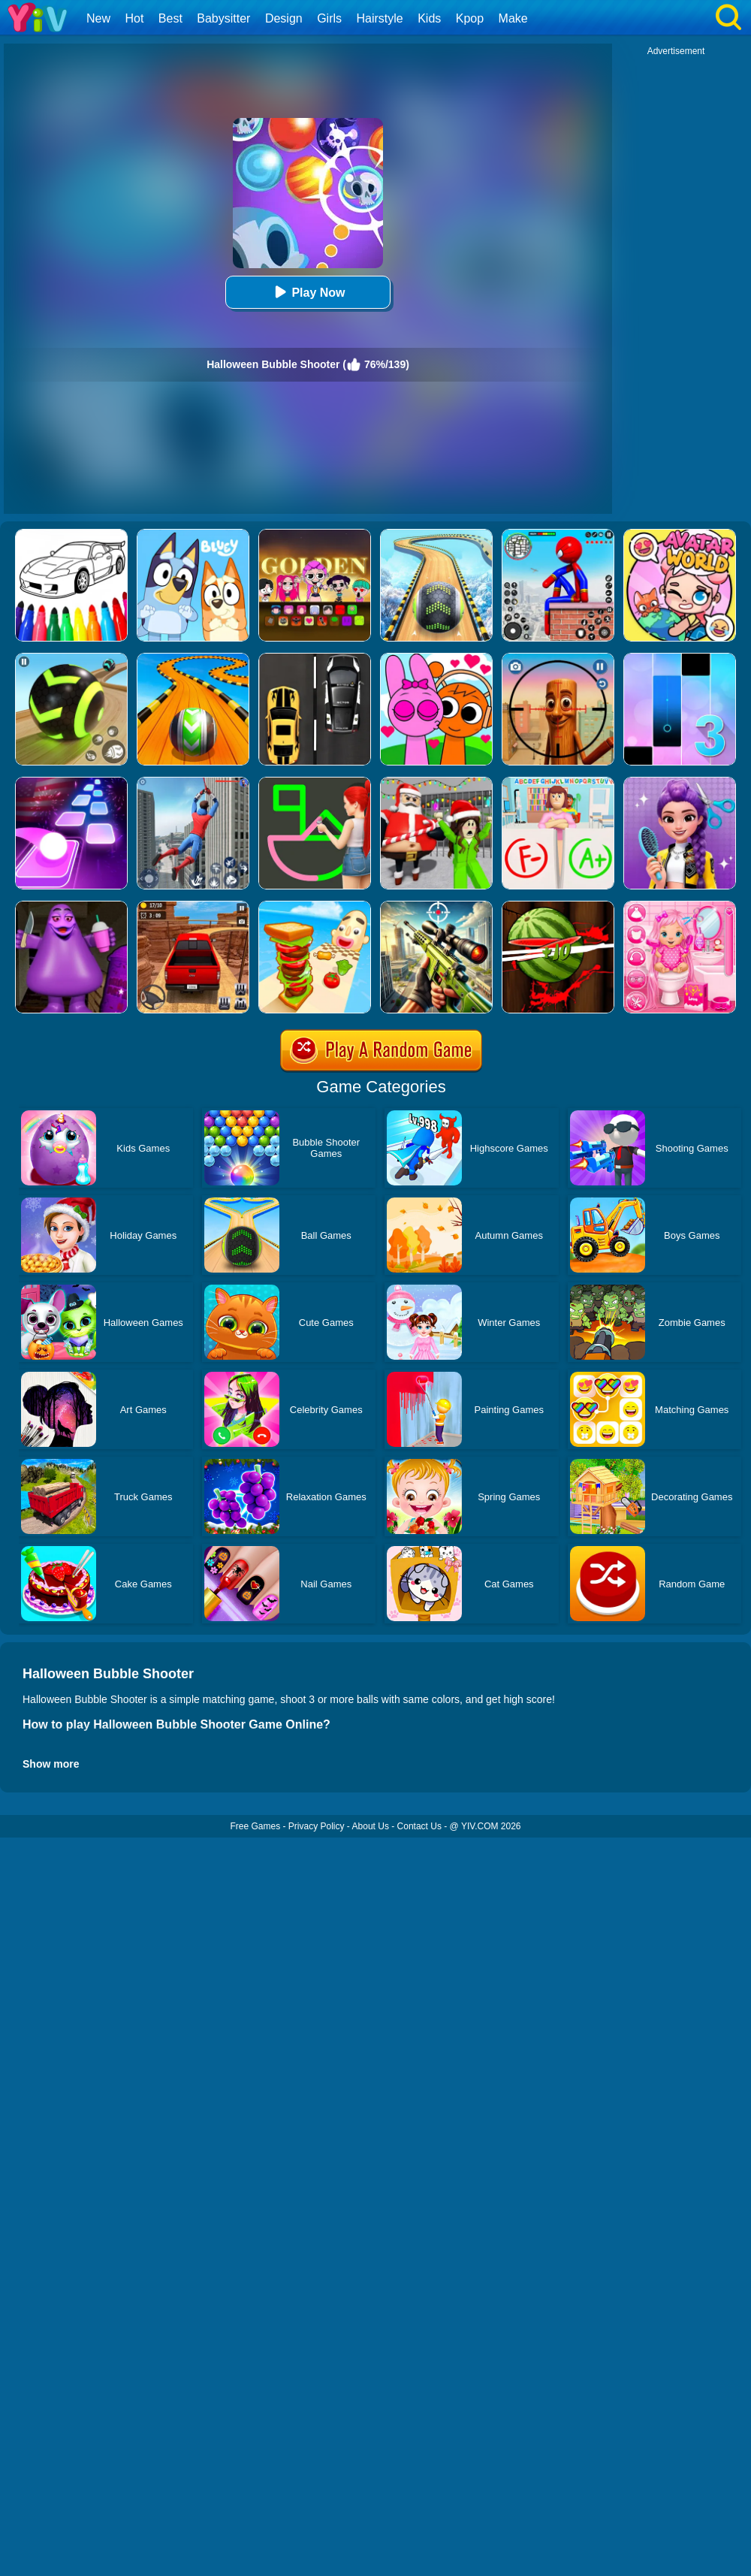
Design (284, 18)
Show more (51, 1764)
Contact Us (419, 1826)
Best (170, 18)
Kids (429, 18)
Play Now (307, 291)
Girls (329, 18)
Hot (134, 18)
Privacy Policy (316, 1826)
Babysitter (223, 18)
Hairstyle (380, 18)
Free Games (255, 1826)
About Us (370, 1826)
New (98, 18)
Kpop (470, 18)
